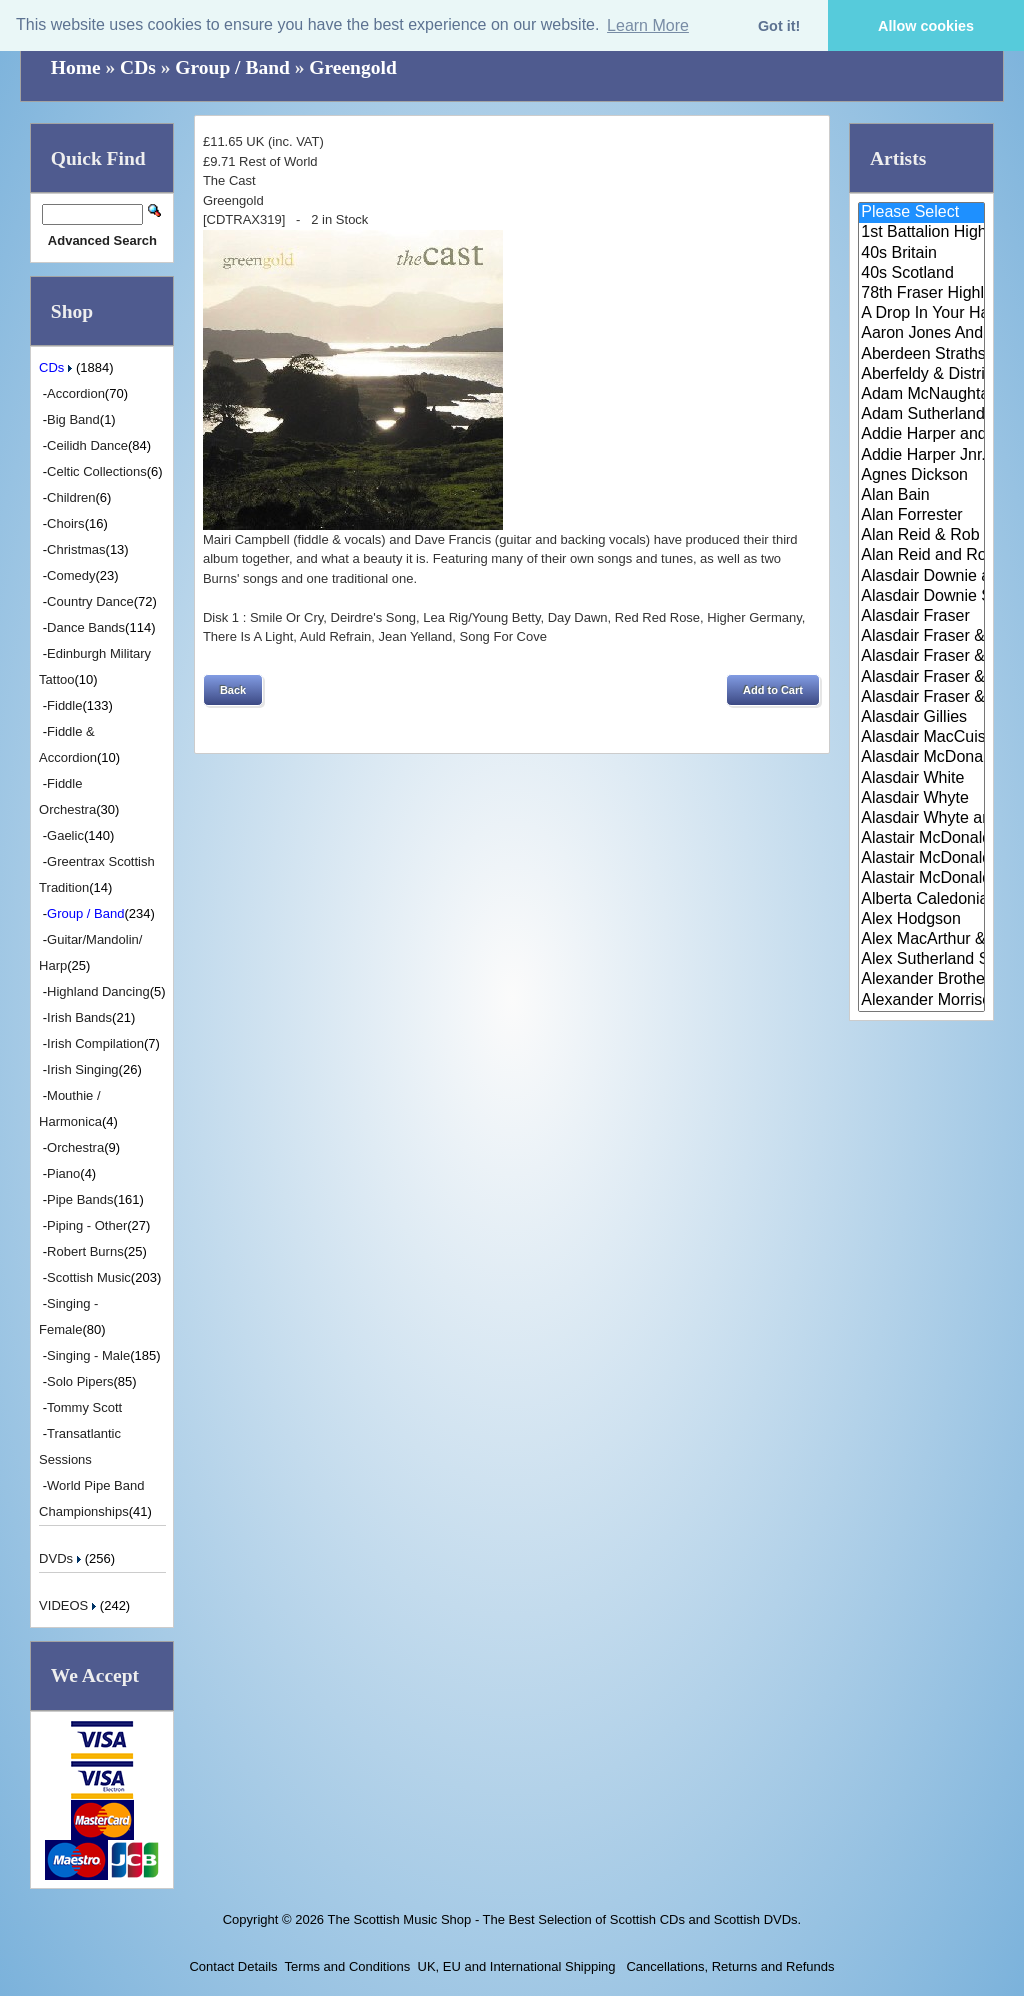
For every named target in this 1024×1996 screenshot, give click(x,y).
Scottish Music (89, 1277)
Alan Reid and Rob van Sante (921, 556)
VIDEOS (69, 1605)
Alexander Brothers (921, 980)
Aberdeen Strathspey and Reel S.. (921, 355)
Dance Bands (86, 627)
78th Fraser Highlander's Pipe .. (921, 294)
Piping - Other (87, 1225)
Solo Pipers (80, 1381)
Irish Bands (79, 1017)
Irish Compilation (95, 1043)
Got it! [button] (779, 26)
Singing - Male (88, 1355)
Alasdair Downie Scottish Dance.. (921, 597)
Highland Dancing (98, 991)
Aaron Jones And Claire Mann (921, 334)
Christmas (76, 549)
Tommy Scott (84, 1407)
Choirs (66, 523)
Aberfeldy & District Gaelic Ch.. (921, 375)
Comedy (71, 575)
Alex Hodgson (921, 920)
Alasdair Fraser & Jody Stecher (921, 637)
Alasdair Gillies (921, 718)
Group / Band (232, 67)
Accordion (76, 393)
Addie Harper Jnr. (921, 456)
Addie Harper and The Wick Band (921, 435)
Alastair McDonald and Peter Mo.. (921, 859)
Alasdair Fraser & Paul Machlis (921, 698)
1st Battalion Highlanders (921, 233)
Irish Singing (83, 1069)
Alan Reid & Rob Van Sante (921, 536)
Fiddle (64, 705)
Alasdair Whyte (921, 799)
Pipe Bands (80, 1199)
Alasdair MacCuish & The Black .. (921, 738)
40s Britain (921, 254)
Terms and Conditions (348, 1966)
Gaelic (65, 835)
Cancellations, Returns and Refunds (729, 1966)
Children (71, 497)
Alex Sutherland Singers (921, 960)
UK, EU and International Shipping (517, 1966)
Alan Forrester (921, 516)
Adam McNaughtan (921, 395)
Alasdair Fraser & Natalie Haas (921, 678)
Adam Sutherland (921, 415)
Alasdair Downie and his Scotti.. (921, 577)
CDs (138, 67)
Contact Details (233, 1966)
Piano (63, 1173)
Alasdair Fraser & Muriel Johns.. (921, 657)
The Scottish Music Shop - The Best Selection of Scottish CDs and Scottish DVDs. (564, 1919)
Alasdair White (921, 779)
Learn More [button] (648, 25)
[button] (233, 690)
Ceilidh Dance (87, 445)
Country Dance (90, 601)
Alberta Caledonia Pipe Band (921, 900)
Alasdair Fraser (921, 617)
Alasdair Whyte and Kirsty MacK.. (921, 819)
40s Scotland (921, 274)
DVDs (62, 1558)
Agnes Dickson (921, 476)
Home (76, 67)
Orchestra (75, 1147)
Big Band (73, 419)
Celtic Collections (97, 471)
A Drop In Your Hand (921, 314)
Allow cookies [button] (926, 26)
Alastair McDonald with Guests (921, 879)
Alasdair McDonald (921, 758)
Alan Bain (921, 496)
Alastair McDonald (921, 839)
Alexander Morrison (921, 1001)
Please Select (921, 213)
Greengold (352, 67)
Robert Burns (85, 1251)
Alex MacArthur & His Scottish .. (921, 940)
